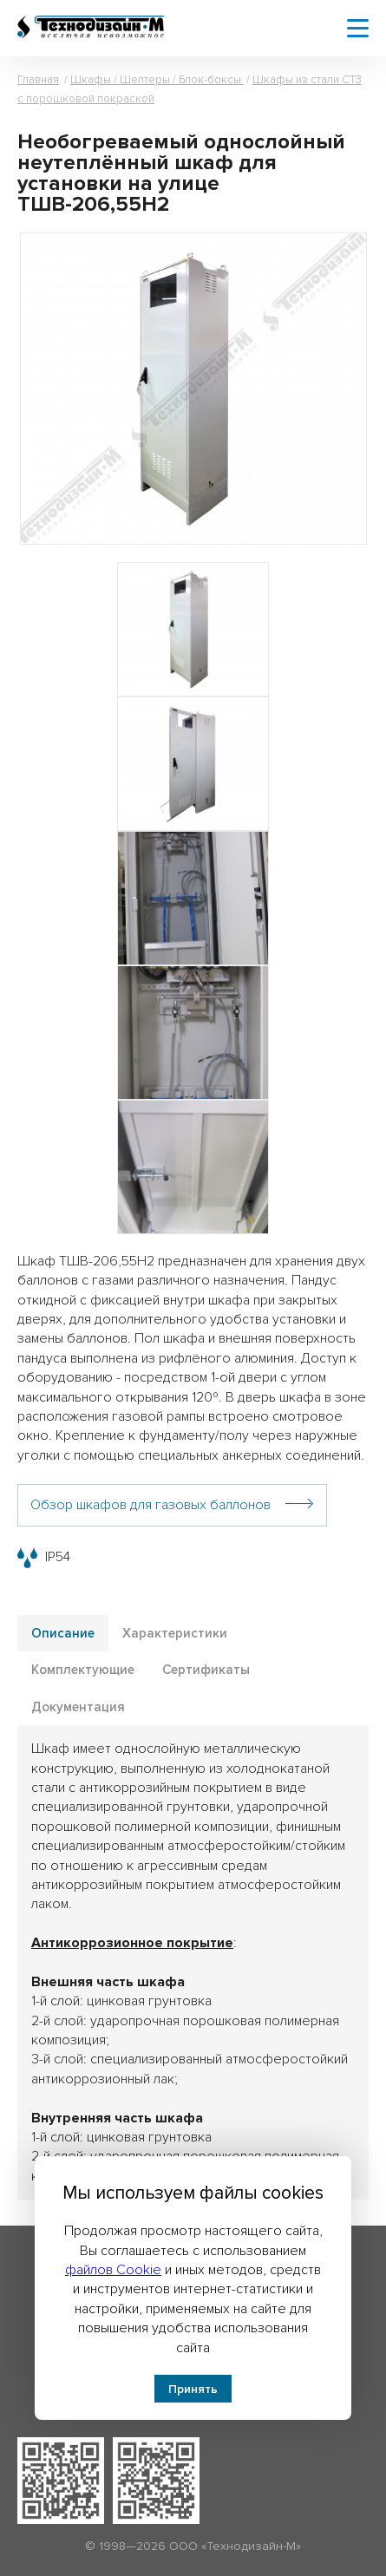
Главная (38, 80)
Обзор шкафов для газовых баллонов (150, 1505)
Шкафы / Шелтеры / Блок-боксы (157, 80)
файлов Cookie (113, 2270)
